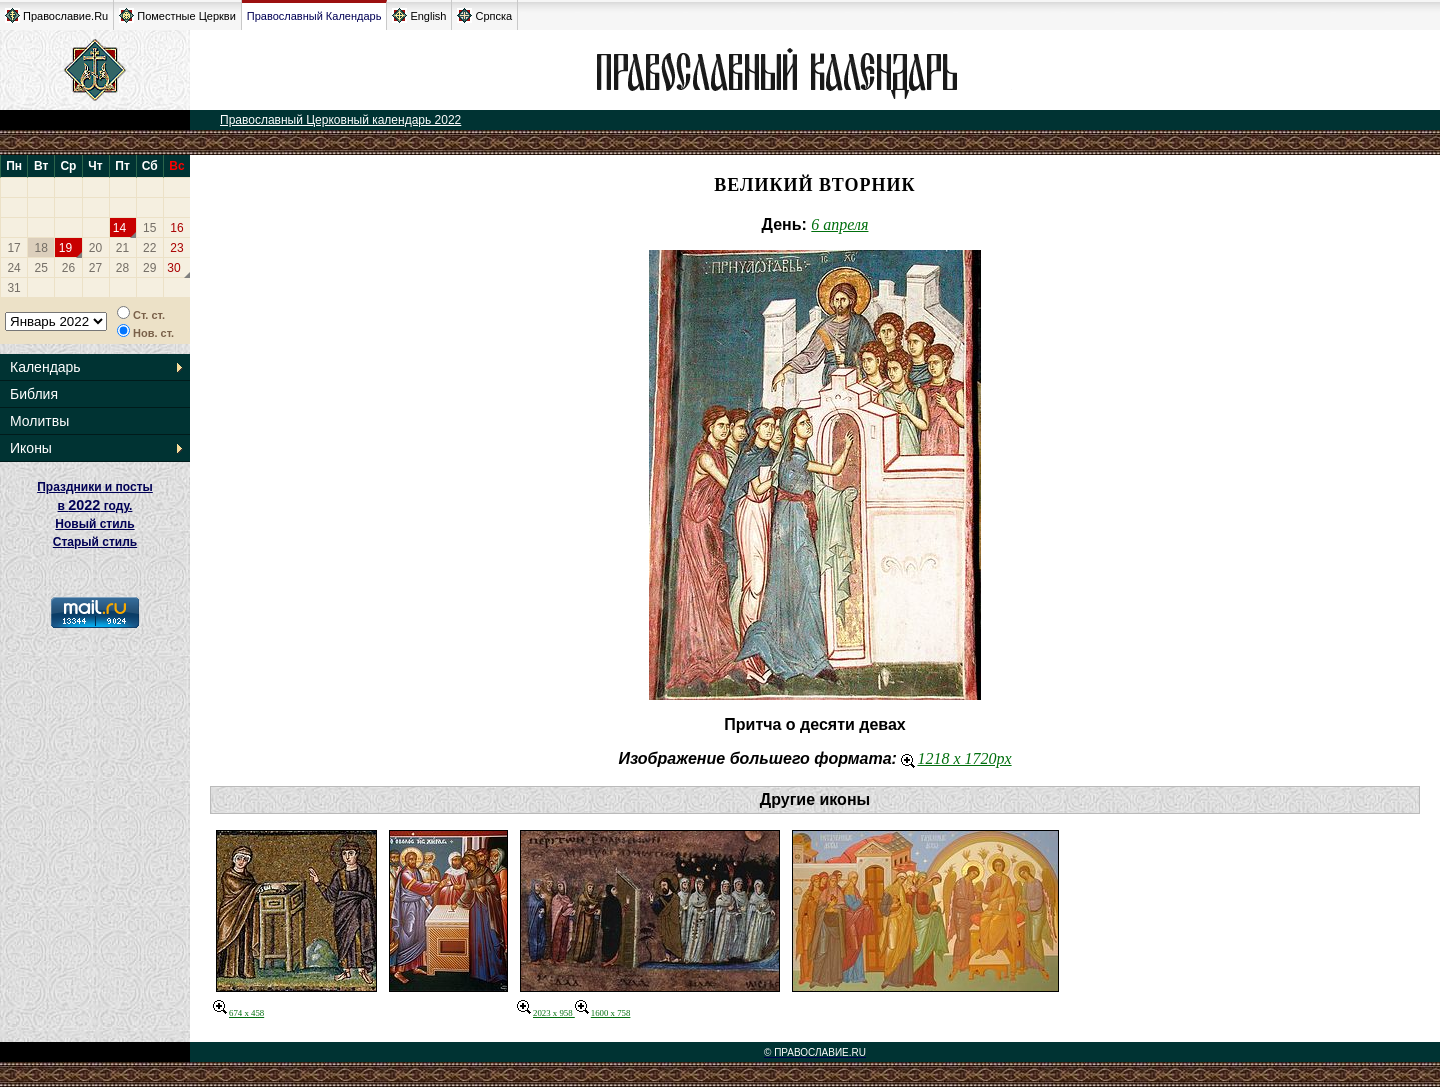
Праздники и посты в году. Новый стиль (95, 505)
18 (41, 248)
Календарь (45, 367)
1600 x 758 (603, 1013)
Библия (34, 394)
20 (95, 248)
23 (176, 248)
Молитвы (39, 421)
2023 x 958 (546, 1013)
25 (41, 268)
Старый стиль (95, 542)
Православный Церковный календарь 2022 (340, 120)
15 (149, 228)
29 (149, 268)
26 (68, 268)
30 (173, 268)
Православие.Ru (56, 15)
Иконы (31, 448)
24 (13, 268)
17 (13, 248)
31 (13, 288)
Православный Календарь (314, 16)
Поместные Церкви (177, 15)
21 (122, 248)
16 (176, 228)
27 (95, 268)
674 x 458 (238, 1013)
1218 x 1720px (956, 758)
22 (149, 248)
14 (119, 228)
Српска (484, 15)
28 (122, 268)
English (419, 15)
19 (65, 248)
